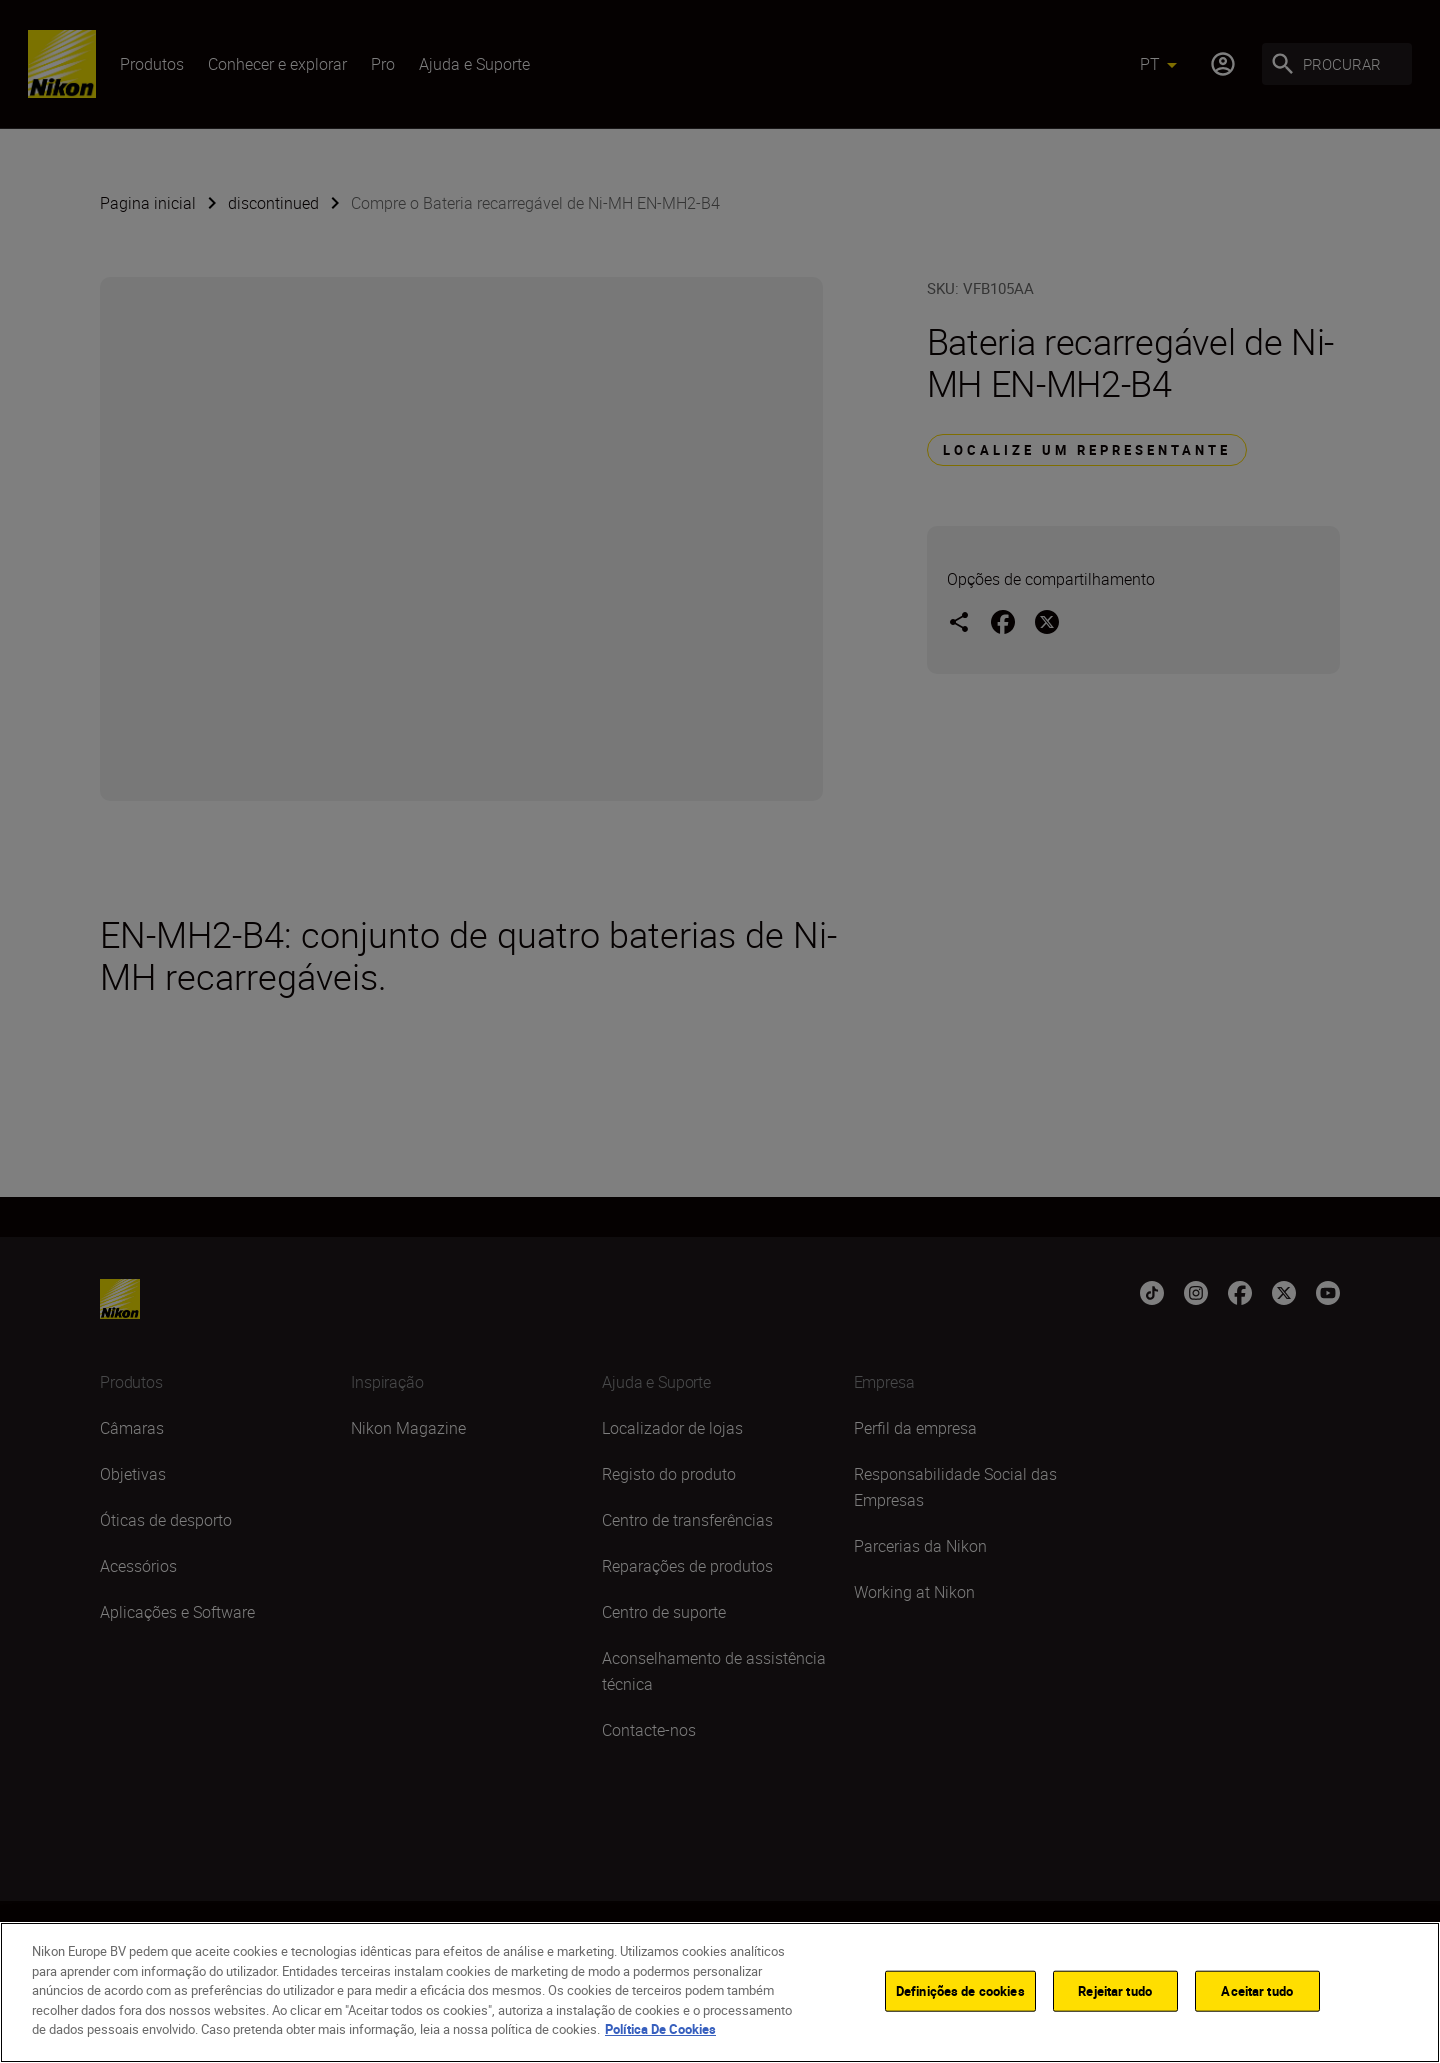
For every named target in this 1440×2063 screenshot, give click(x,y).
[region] (720, 1992)
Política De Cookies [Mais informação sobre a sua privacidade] (660, 2029)
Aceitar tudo (1257, 1990)
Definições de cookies (960, 1990)
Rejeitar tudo (1115, 1990)
